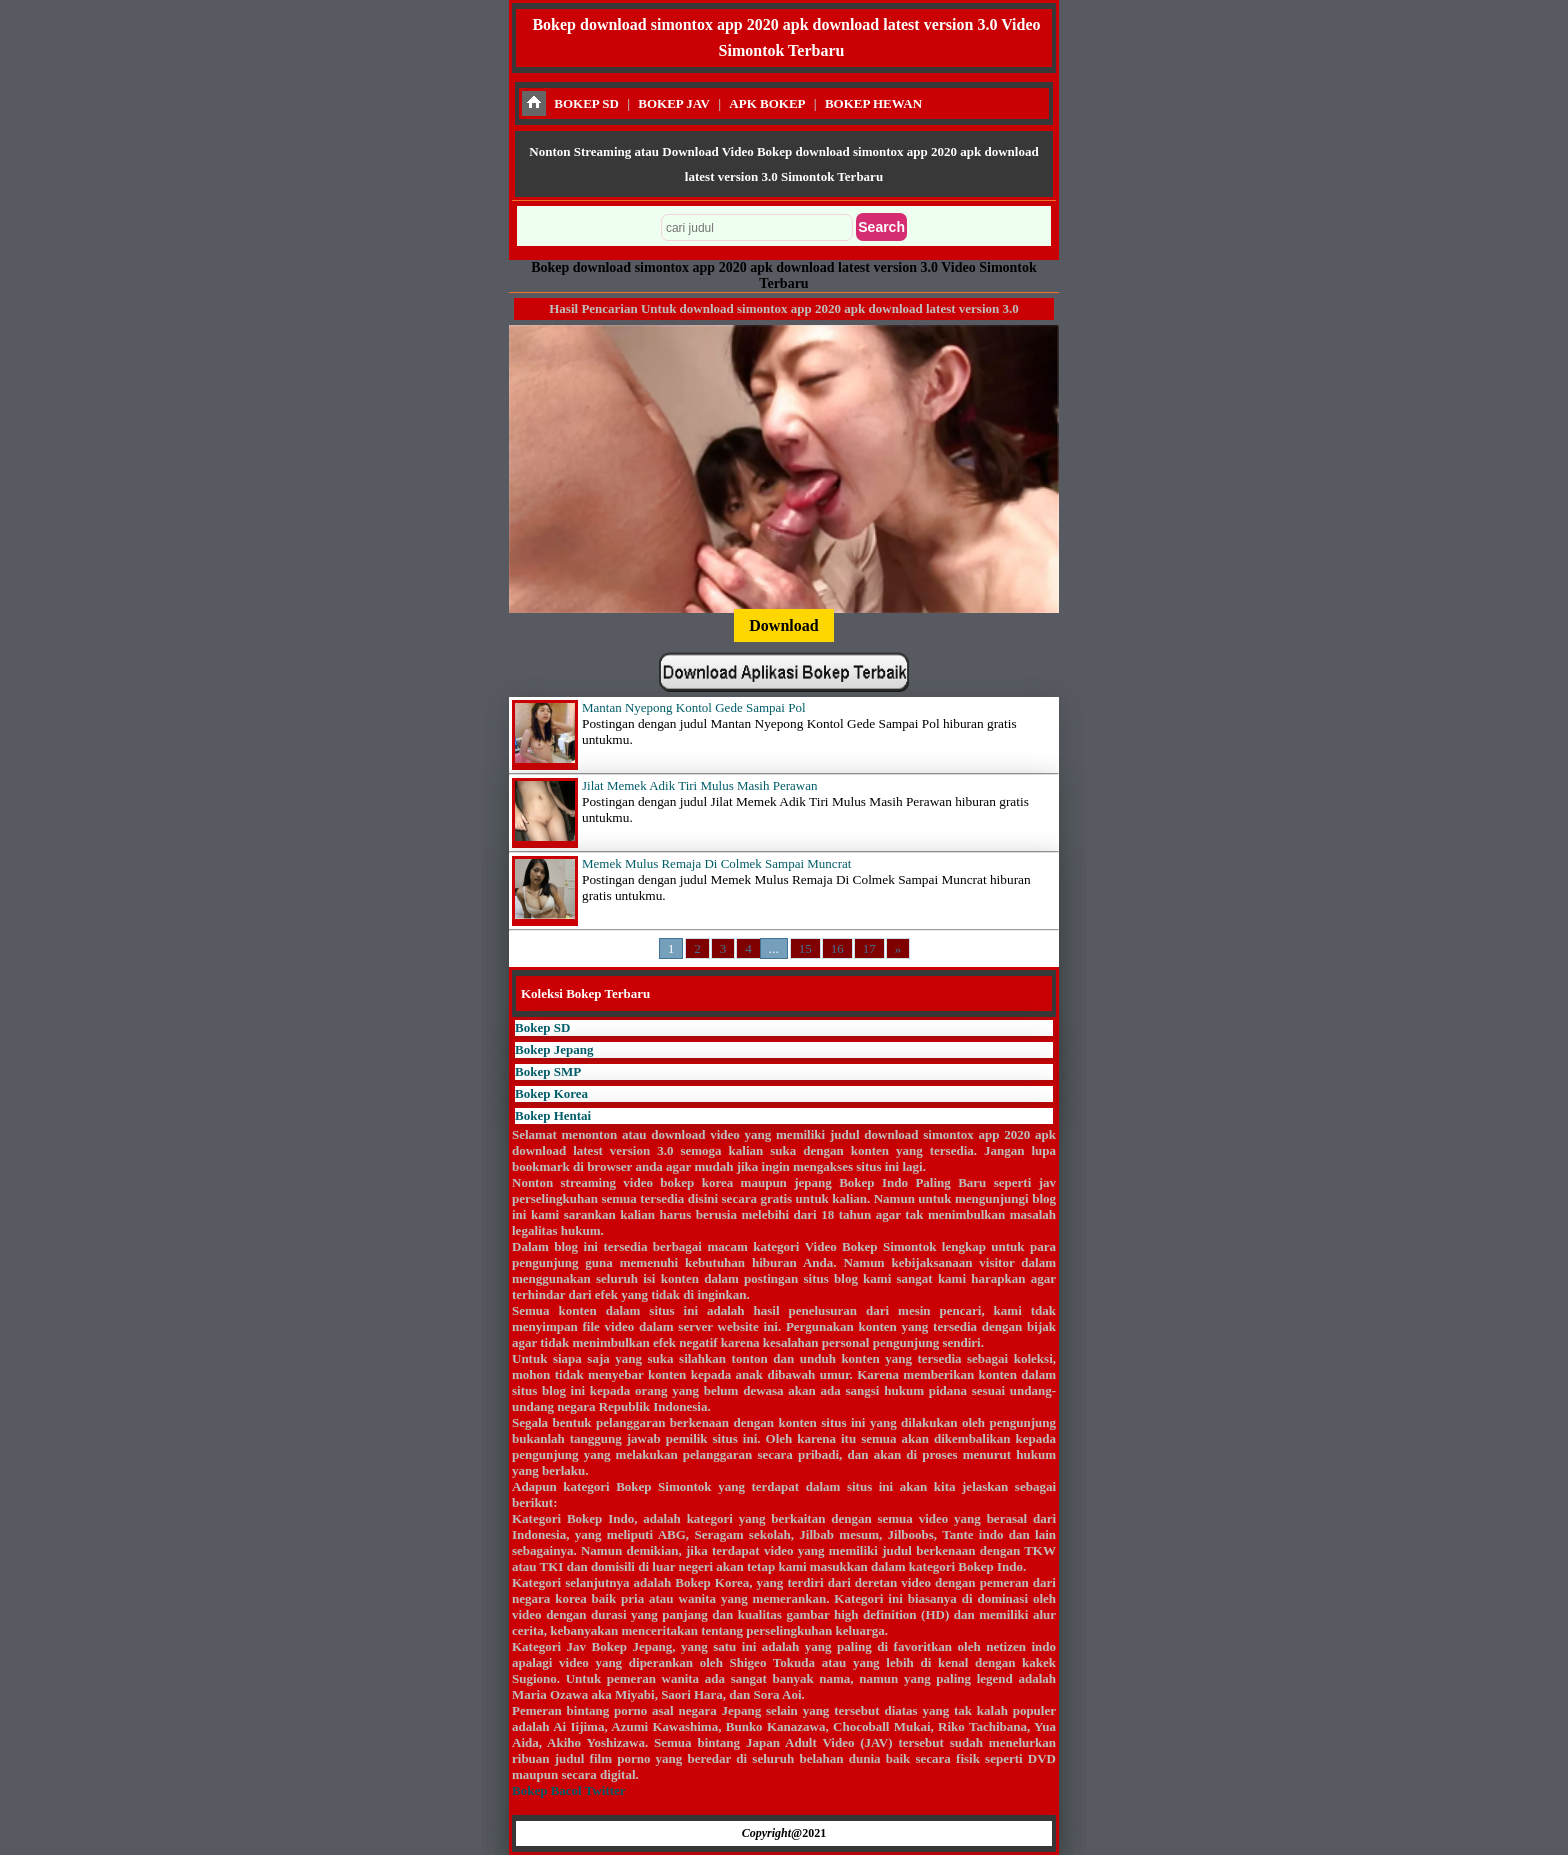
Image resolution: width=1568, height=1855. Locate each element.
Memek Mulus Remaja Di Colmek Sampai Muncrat (716, 863)
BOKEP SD (586, 103)
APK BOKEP (767, 103)
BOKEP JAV (674, 103)
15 (805, 948)
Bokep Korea (551, 1093)
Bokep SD (542, 1027)
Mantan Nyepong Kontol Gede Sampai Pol (694, 707)
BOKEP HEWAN (873, 103)
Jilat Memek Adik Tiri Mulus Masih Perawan (699, 785)
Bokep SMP (548, 1071)
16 (837, 948)
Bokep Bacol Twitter (568, 1790)
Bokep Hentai (553, 1115)
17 (869, 948)
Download (783, 625)
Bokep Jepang (554, 1049)
